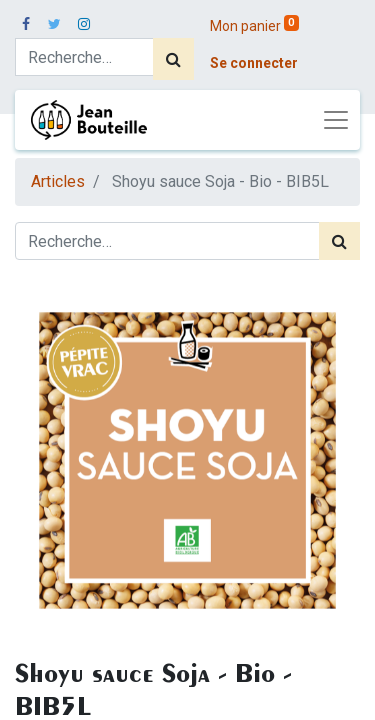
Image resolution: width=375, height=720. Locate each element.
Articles (58, 181)
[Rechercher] (173, 59)
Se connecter (254, 63)
